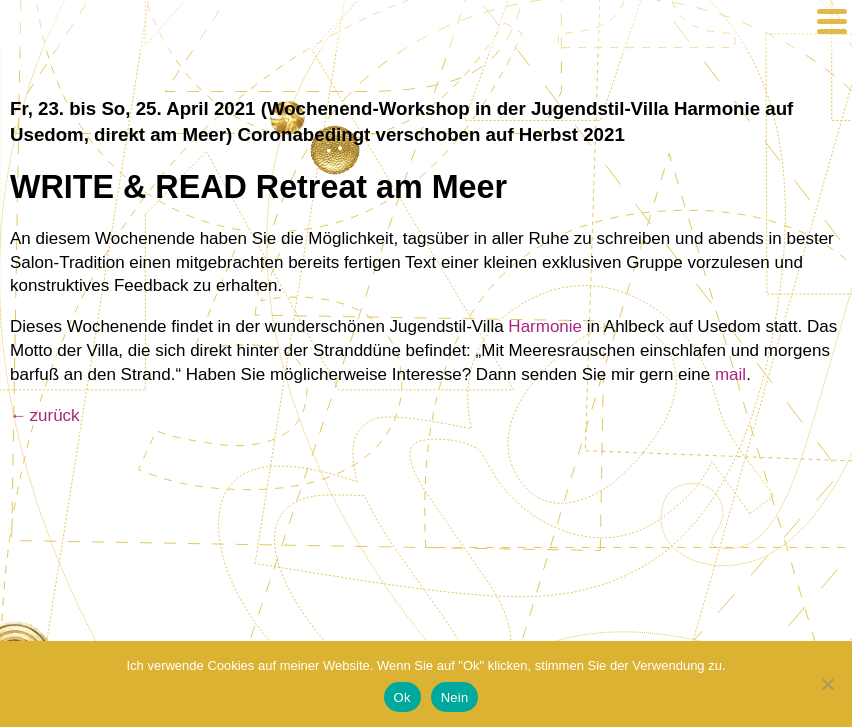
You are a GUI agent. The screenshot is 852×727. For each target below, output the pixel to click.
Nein (455, 697)
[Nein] (827, 684)
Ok (402, 697)
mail (730, 374)
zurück (55, 415)
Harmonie (545, 326)
